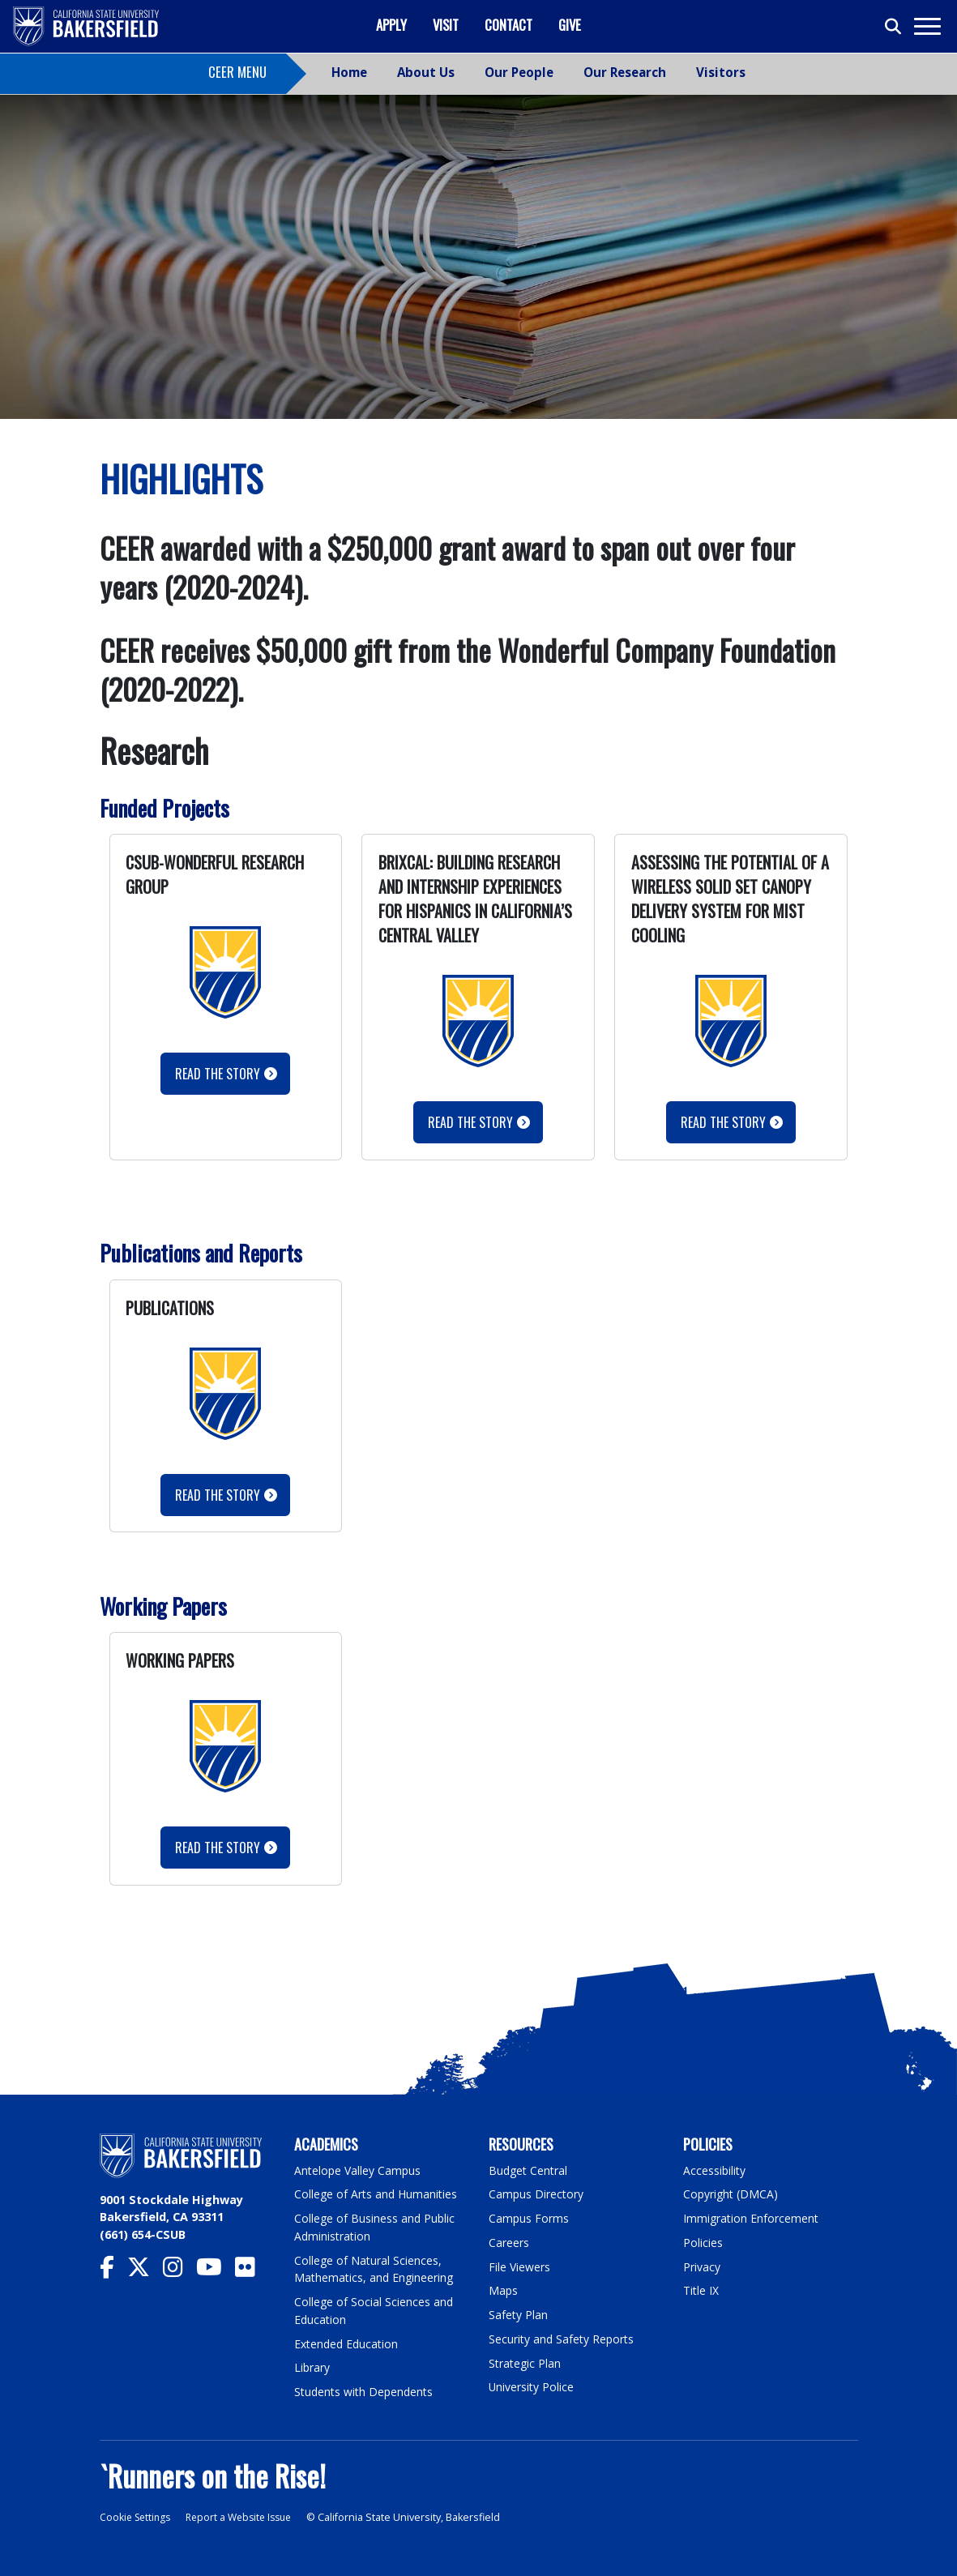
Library (312, 2366)
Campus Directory (537, 2194)
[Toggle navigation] (926, 26)
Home (349, 72)
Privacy (701, 2266)
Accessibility (715, 2170)
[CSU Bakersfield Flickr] (251, 2271)
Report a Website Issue (247, 2516)
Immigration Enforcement (752, 2218)
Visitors (721, 72)
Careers (509, 2241)
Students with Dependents (366, 2391)
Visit (446, 25)
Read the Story (217, 1073)
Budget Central (529, 2170)
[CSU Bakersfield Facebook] (113, 2271)
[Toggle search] (893, 27)
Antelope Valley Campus (359, 2170)
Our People (519, 72)
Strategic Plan (526, 2361)
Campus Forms (529, 2218)
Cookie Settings (137, 2516)
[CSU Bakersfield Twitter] (145, 2271)
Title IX (701, 2290)
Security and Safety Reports (563, 2338)
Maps (504, 2290)
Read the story (217, 1495)
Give (569, 25)
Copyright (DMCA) (732, 2194)
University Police (532, 2386)
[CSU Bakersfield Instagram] (179, 2271)
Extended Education (348, 2342)
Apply (391, 25)
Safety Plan (519, 2314)
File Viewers (520, 2266)
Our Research (624, 72)
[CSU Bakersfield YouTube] (215, 2271)
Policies (703, 2241)
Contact (508, 25)
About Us (426, 72)
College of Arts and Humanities (377, 2194)
